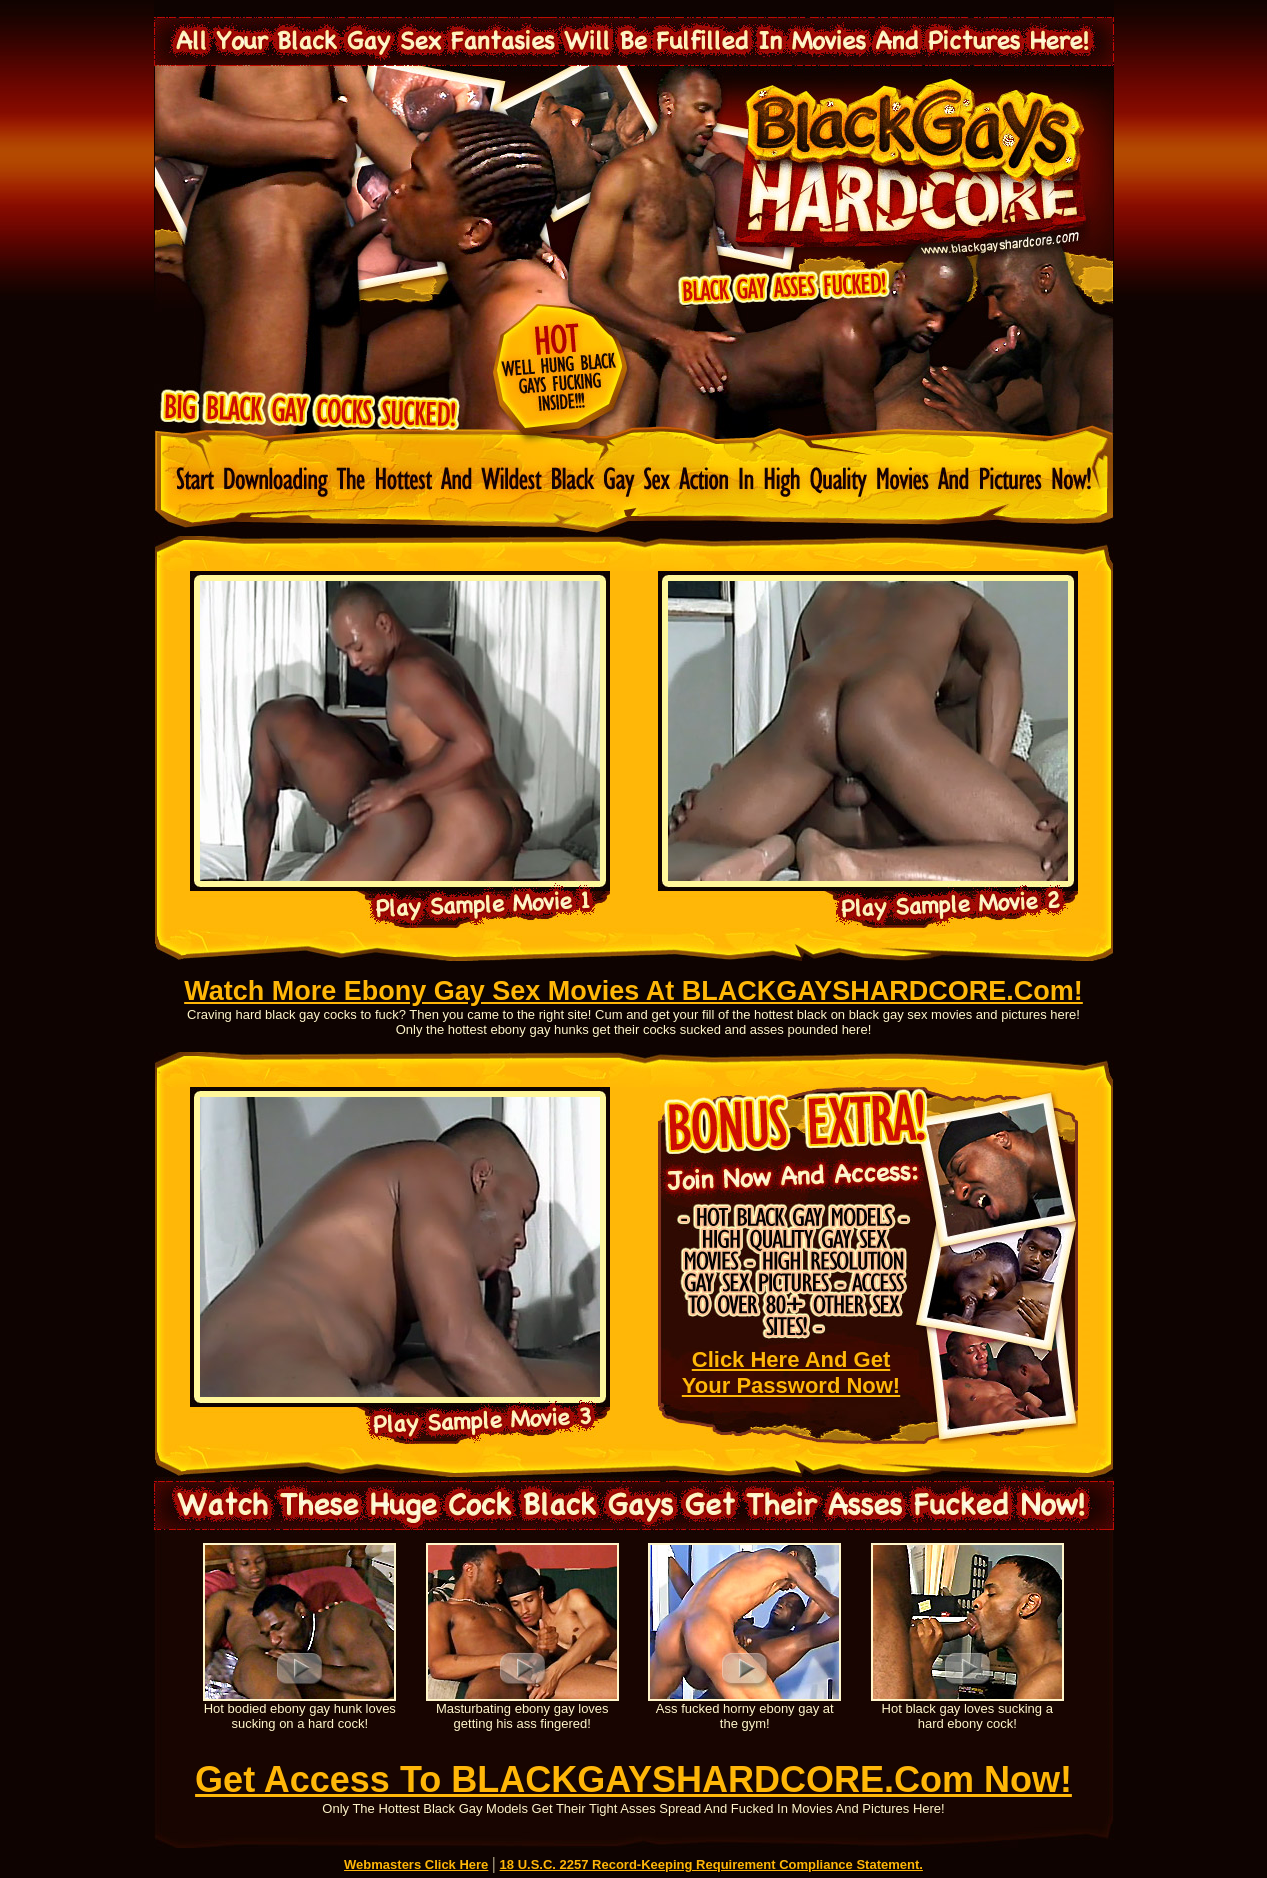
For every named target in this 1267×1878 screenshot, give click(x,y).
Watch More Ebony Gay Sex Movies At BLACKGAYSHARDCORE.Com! (633, 991)
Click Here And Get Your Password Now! (791, 1372)
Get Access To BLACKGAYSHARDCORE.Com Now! (633, 1779)
